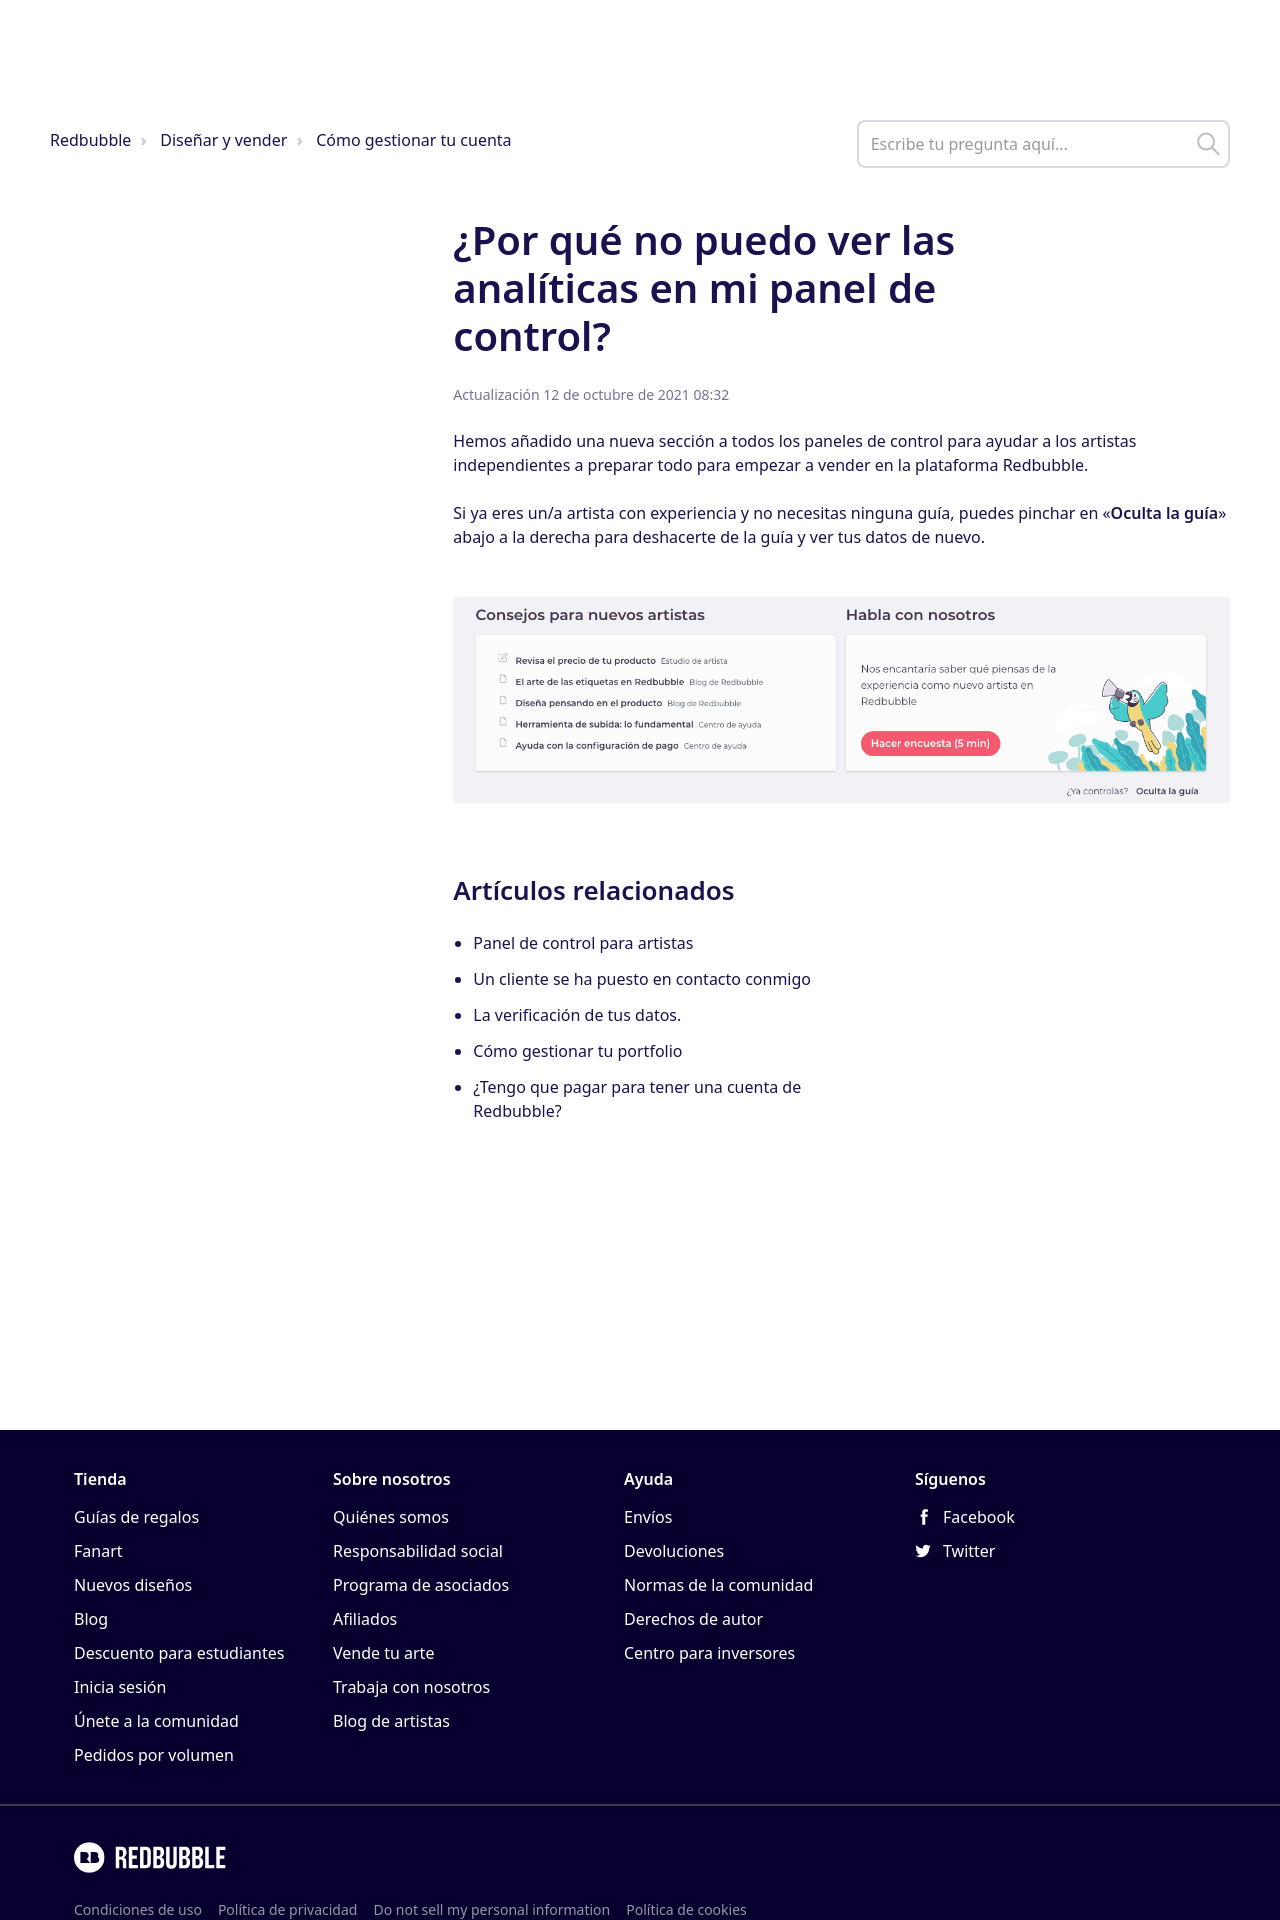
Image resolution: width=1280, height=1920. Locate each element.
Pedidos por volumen (154, 1755)
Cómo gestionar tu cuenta (413, 140)
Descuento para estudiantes (179, 1653)
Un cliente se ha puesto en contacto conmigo (642, 979)
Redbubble (90, 140)
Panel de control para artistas (583, 943)
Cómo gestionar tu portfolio (577, 1051)
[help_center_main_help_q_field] (1043, 144)
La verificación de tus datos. (577, 1015)
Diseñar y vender (223, 140)
